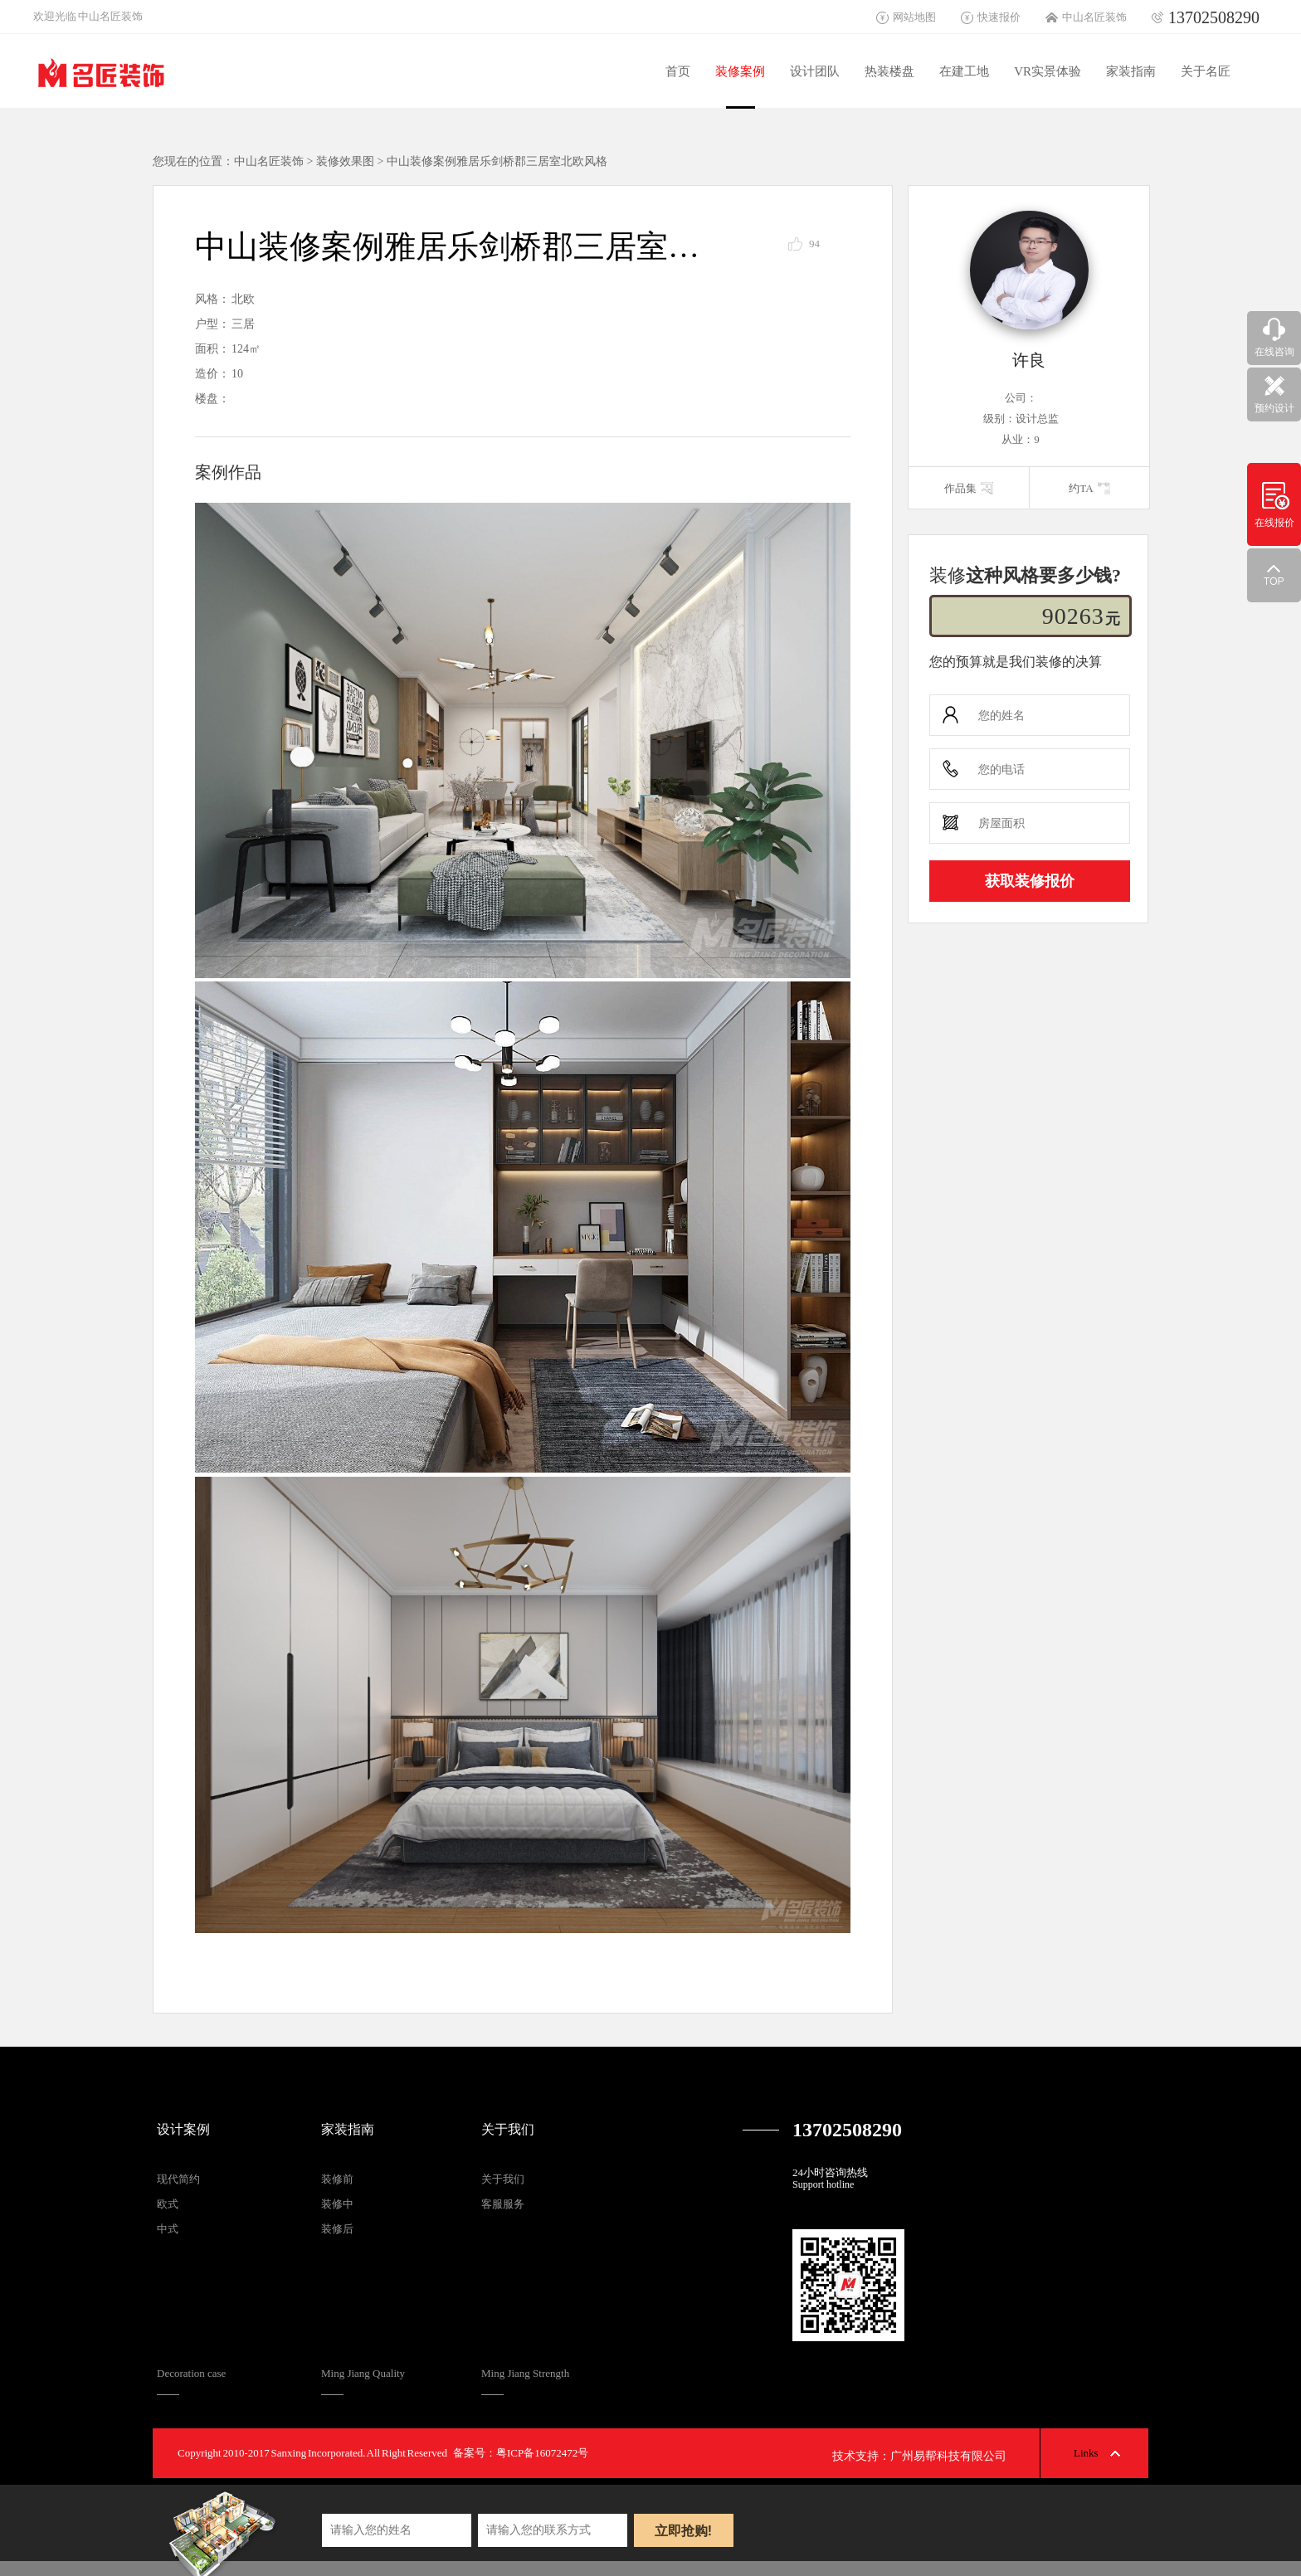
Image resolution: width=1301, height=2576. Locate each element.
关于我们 (507, 2129)
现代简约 (178, 2179)
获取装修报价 (1029, 881)
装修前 (337, 2179)
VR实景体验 (1047, 71)
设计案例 (183, 2129)
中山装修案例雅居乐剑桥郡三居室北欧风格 (497, 161)
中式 (167, 2229)
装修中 (337, 2204)
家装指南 (1131, 71)
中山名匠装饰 (1094, 17)
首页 (677, 71)
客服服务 (502, 2204)
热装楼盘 (889, 71)
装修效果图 (345, 161)
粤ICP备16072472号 (542, 2453)
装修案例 (740, 71)
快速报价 (999, 17)
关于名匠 (1205, 71)
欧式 (167, 2204)
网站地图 (914, 17)
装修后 (337, 2229)
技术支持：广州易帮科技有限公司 (919, 2456)
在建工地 (964, 71)
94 (814, 243)
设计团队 (815, 71)
